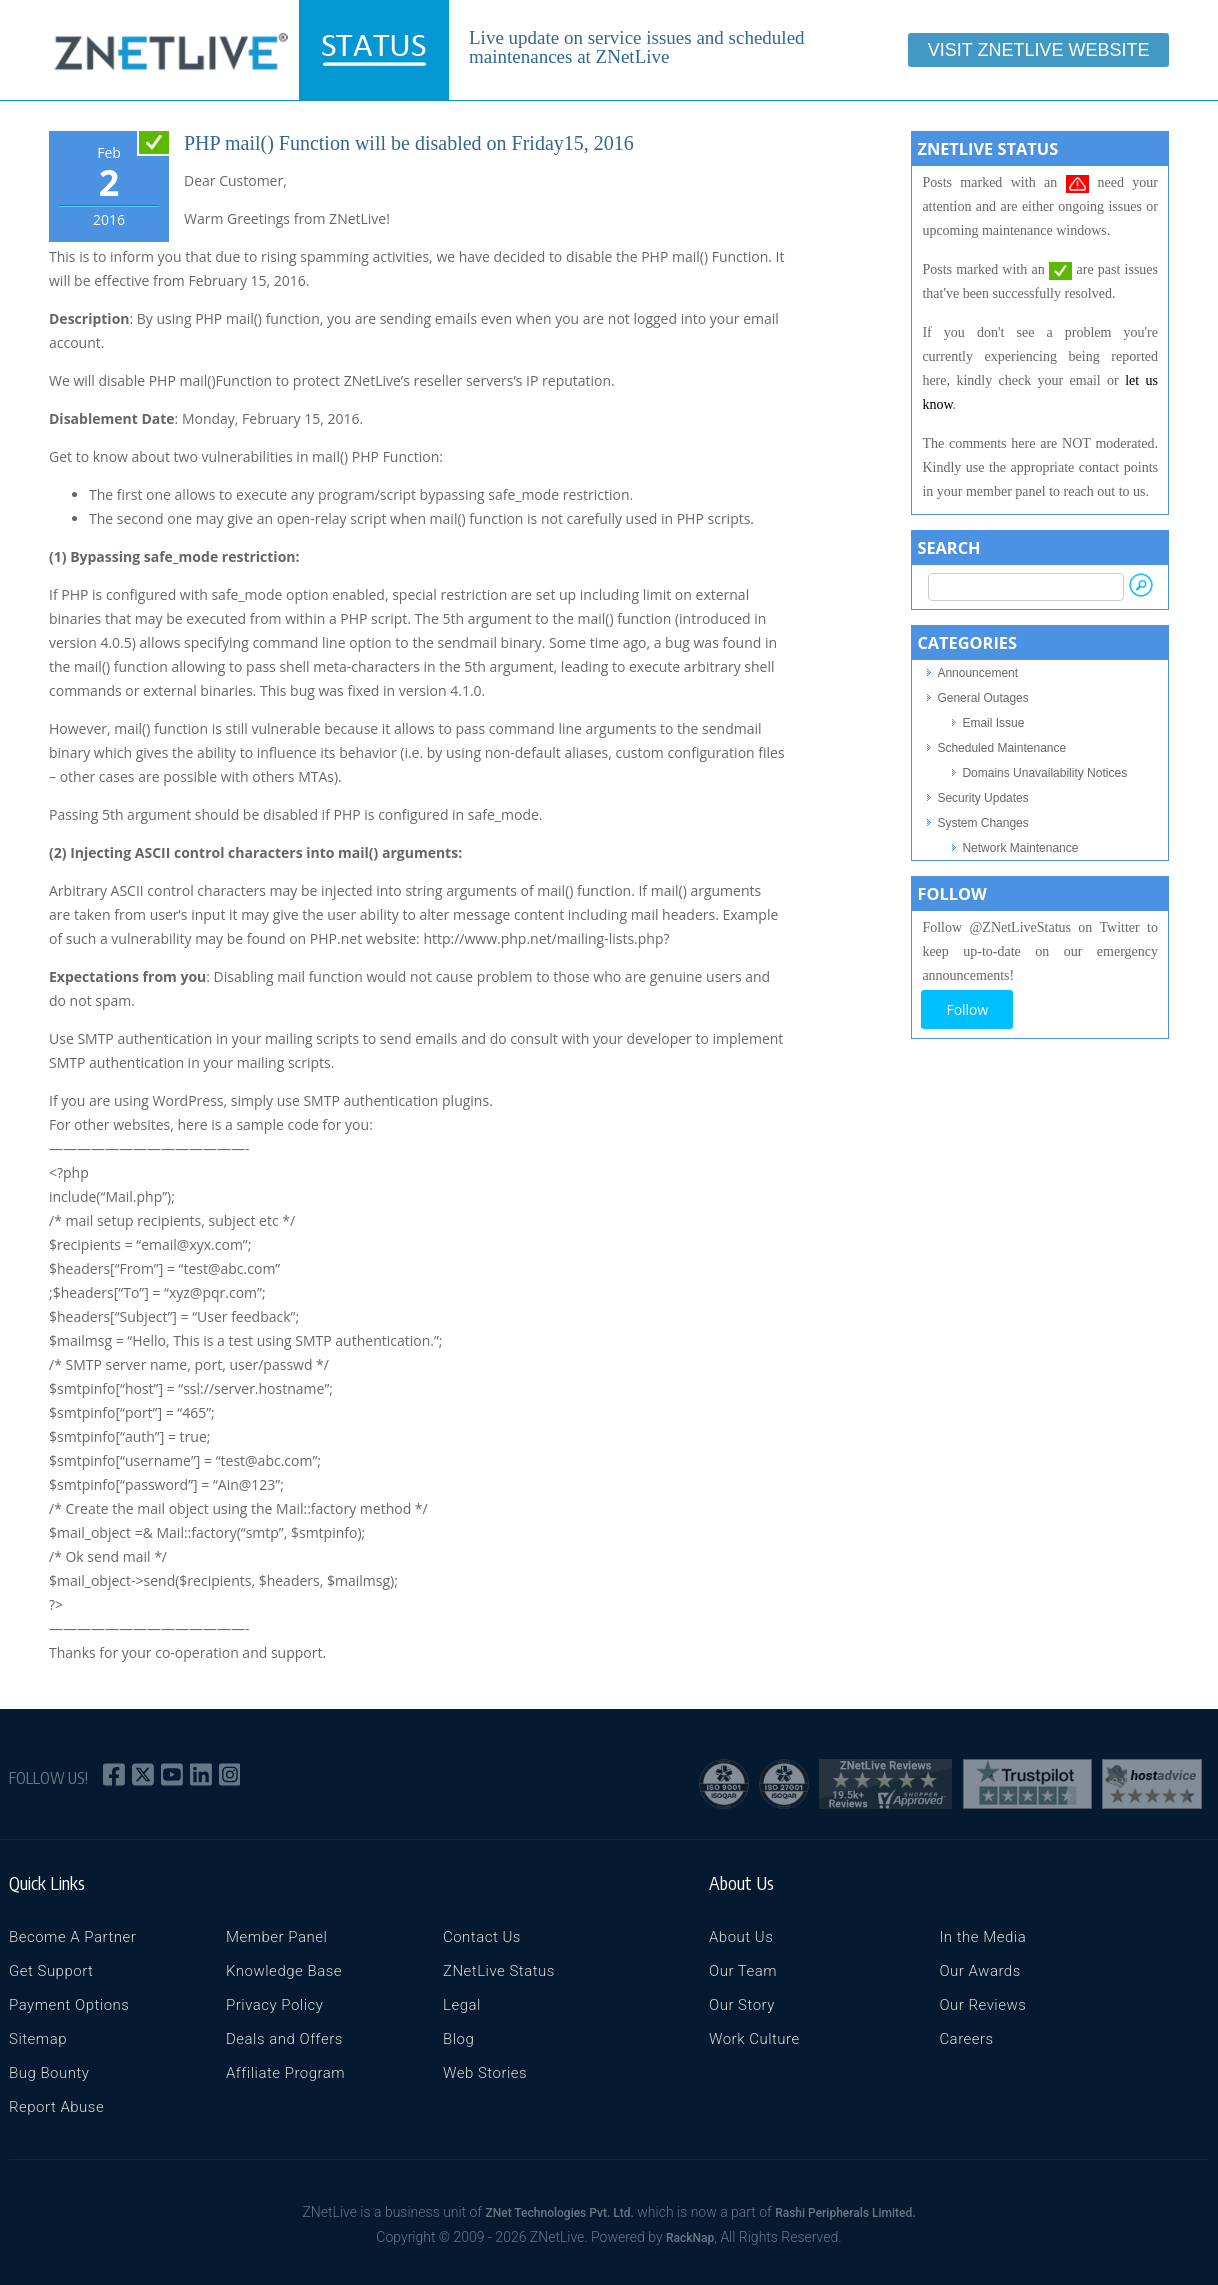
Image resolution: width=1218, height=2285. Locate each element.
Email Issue (993, 723)
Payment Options (69, 2005)
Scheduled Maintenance (1001, 748)
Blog (458, 2039)
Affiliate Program (285, 2073)
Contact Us (482, 1937)
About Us (741, 1937)
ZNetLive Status (499, 1971)
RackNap (690, 2238)
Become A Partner (72, 1937)
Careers (966, 2039)
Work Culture (754, 2039)
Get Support (51, 1971)
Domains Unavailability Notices (1044, 773)
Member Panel (276, 1937)
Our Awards (979, 1971)
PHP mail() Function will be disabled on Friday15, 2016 (409, 143)
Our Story (742, 2005)
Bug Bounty (49, 2073)
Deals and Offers (284, 2039)
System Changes (982, 823)
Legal (462, 2005)
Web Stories (485, 2073)
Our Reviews (982, 2005)
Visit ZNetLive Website (1039, 50)
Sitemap (38, 2039)
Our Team (743, 1971)
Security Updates (982, 798)
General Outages (982, 698)
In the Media (982, 1937)
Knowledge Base (284, 1971)
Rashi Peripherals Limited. (845, 2213)
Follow (967, 1009)
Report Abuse (56, 2107)
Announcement (977, 673)
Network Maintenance (1020, 848)
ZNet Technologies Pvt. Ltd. (559, 2213)
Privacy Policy (274, 2005)
